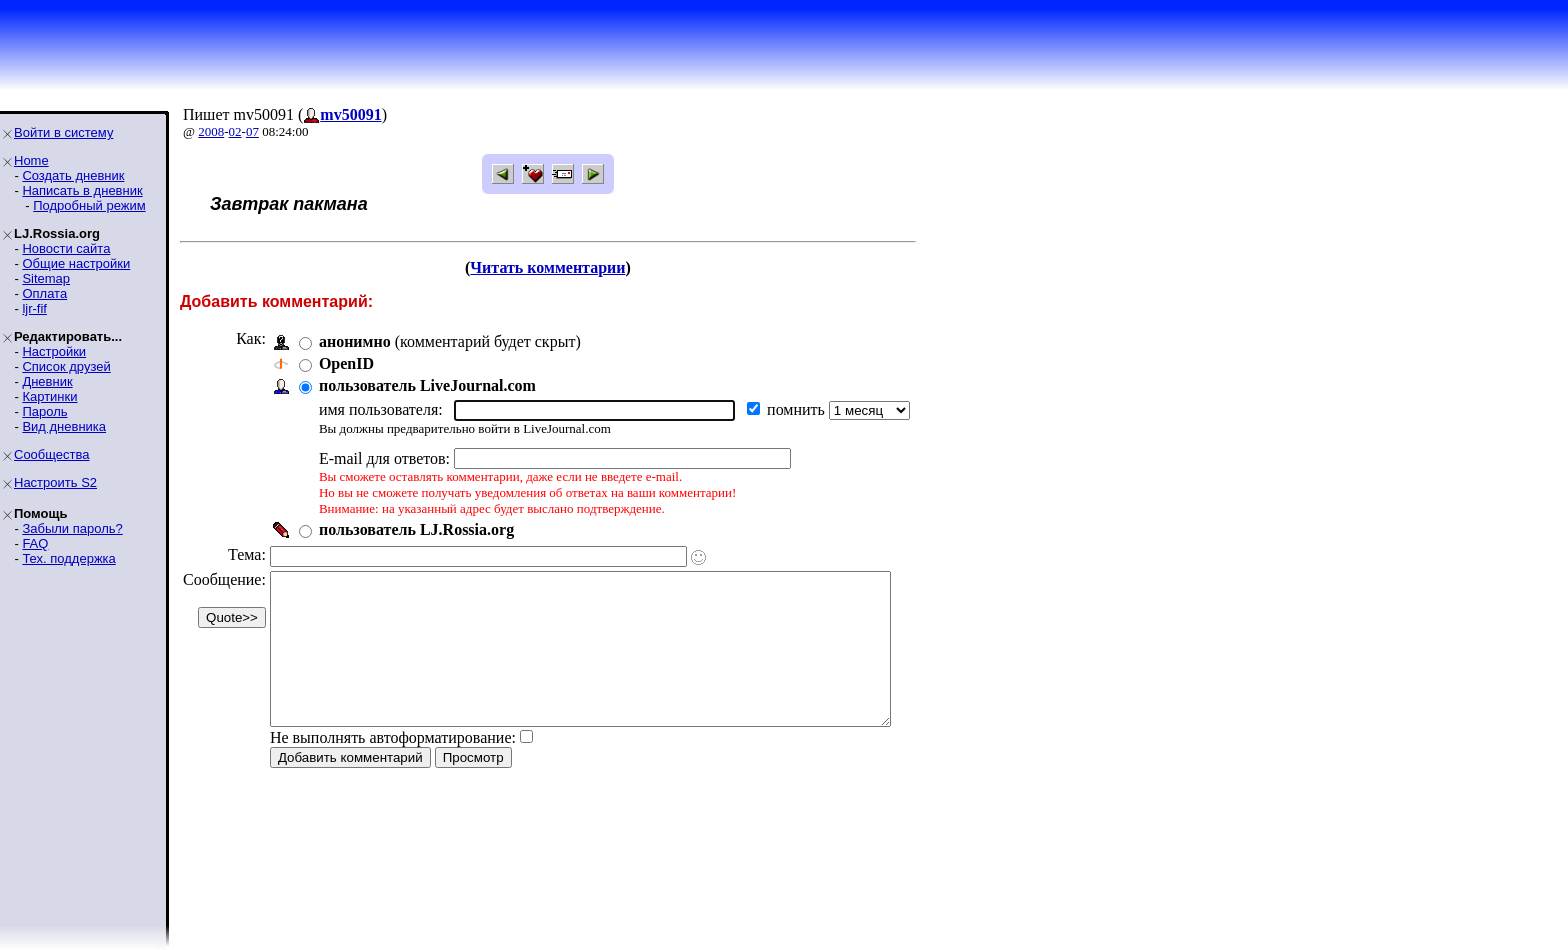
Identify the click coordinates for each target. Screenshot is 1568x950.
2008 (211, 131)
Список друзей (66, 366)
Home (31, 160)
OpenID (346, 363)
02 (235, 131)
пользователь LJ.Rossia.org (416, 529)
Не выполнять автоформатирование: (393, 767)
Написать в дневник (82, 190)
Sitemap (46, 278)
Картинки (49, 396)
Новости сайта (66, 248)
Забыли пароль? (72, 528)
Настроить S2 (55, 482)
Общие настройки (76, 263)
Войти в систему (63, 132)
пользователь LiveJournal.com (427, 385)
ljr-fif (34, 308)
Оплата (44, 293)
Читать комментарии (574, 267)
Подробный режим (89, 205)
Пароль (44, 411)
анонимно (355, 341)
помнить (798, 409)
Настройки (54, 351)
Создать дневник (73, 175)
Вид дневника (64, 426)
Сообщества (52, 454)
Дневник (47, 381)
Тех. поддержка (68, 558)
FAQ (35, 543)
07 (252, 131)
